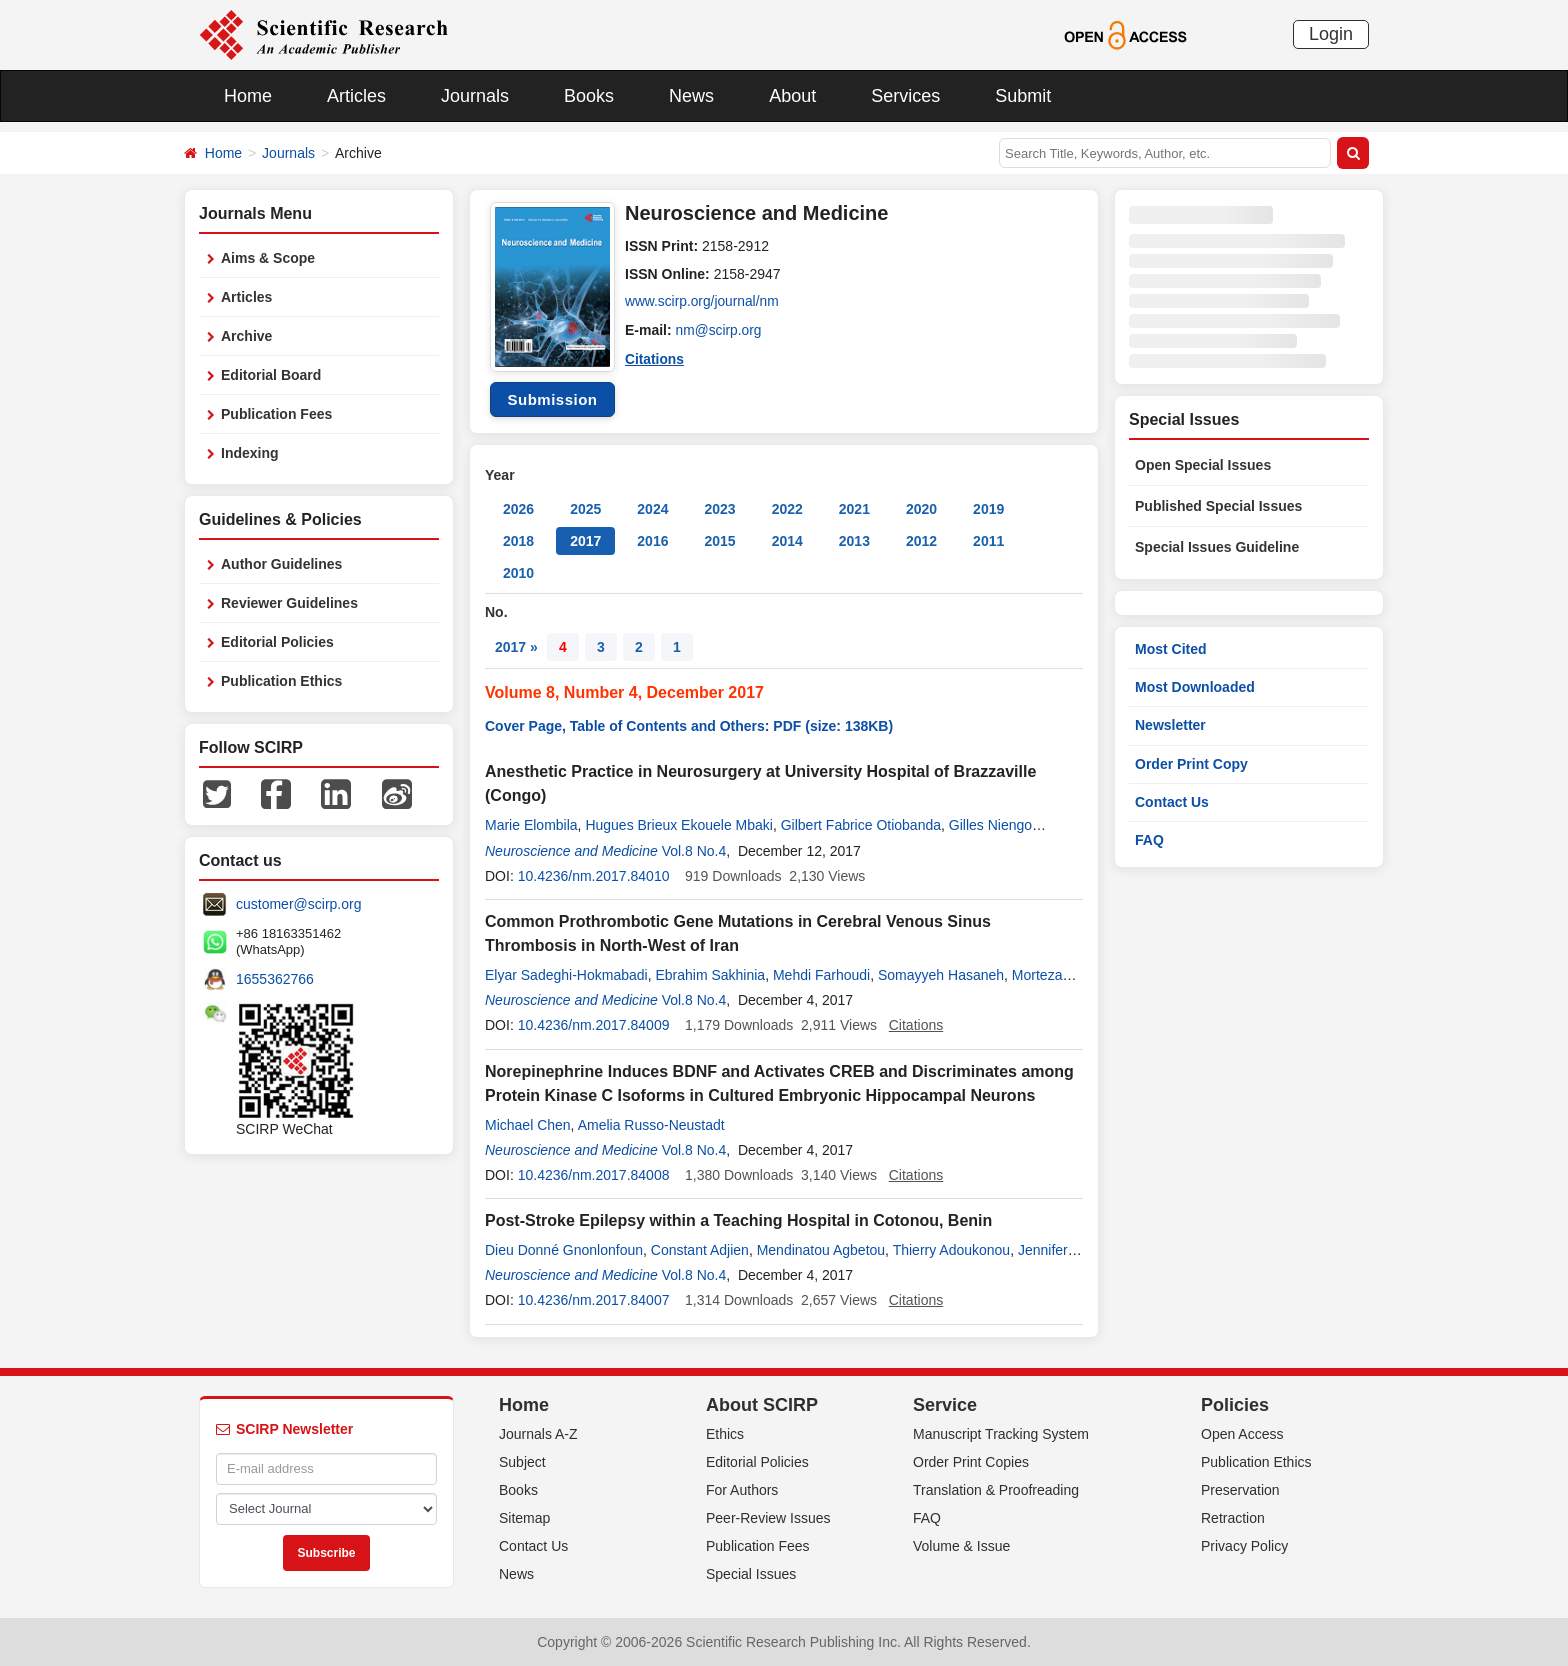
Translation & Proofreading (996, 1490)
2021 (854, 509)
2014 (787, 541)
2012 (921, 541)
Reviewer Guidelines (289, 603)
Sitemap (524, 1518)
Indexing (250, 453)
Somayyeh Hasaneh (941, 975)
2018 (518, 541)
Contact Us (1172, 802)
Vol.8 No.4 (694, 851)
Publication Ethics (281, 681)
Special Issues (751, 1574)
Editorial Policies (277, 642)
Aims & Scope (268, 258)
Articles (356, 96)
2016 (652, 541)
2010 (518, 573)
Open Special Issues (1203, 465)
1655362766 (275, 979)
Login (1331, 34)
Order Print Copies (971, 1462)
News (691, 96)
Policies (1235, 1405)
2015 (719, 541)
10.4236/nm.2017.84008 (594, 1175)
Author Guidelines (281, 564)
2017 (585, 541)
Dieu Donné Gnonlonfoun (564, 1250)
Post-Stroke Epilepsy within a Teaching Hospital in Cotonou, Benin (738, 1220)
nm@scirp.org (719, 330)
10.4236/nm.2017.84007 (594, 1300)
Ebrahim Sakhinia (710, 975)
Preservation (1240, 1490)
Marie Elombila (531, 825)
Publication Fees (276, 414)
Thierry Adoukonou (952, 1250)
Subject (522, 1462)
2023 (719, 509)
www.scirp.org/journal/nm (703, 302)
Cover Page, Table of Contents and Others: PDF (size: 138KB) (689, 726)
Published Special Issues (1218, 506)
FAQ (1149, 840)
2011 (988, 541)
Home (248, 96)
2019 (988, 509)
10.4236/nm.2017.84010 (594, 876)
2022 (787, 509)
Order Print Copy (1191, 764)
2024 (652, 509)
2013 (854, 541)
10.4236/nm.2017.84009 (594, 1025)
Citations (655, 358)
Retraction (1233, 1518)
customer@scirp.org (298, 904)
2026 (518, 509)
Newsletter (1170, 725)
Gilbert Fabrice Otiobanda (861, 825)
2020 (921, 509)
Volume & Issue (961, 1546)
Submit (1023, 96)
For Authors (742, 1490)
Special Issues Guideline (1217, 547)
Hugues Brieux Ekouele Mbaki (679, 825)
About (792, 96)
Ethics (725, 1434)
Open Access (1242, 1434)
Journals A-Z (538, 1434)
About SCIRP (762, 1405)
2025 (585, 509)
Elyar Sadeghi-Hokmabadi (566, 975)
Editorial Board (271, 375)
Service (945, 1405)
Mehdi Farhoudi (821, 975)
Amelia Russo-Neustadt (651, 1125)
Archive (246, 336)
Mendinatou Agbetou (821, 1250)
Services (905, 96)
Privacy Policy (1244, 1546)
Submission (552, 399)
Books (589, 96)
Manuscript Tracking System (1001, 1434)
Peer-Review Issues (768, 1518)
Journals (475, 96)
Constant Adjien (700, 1250)
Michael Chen (528, 1125)
